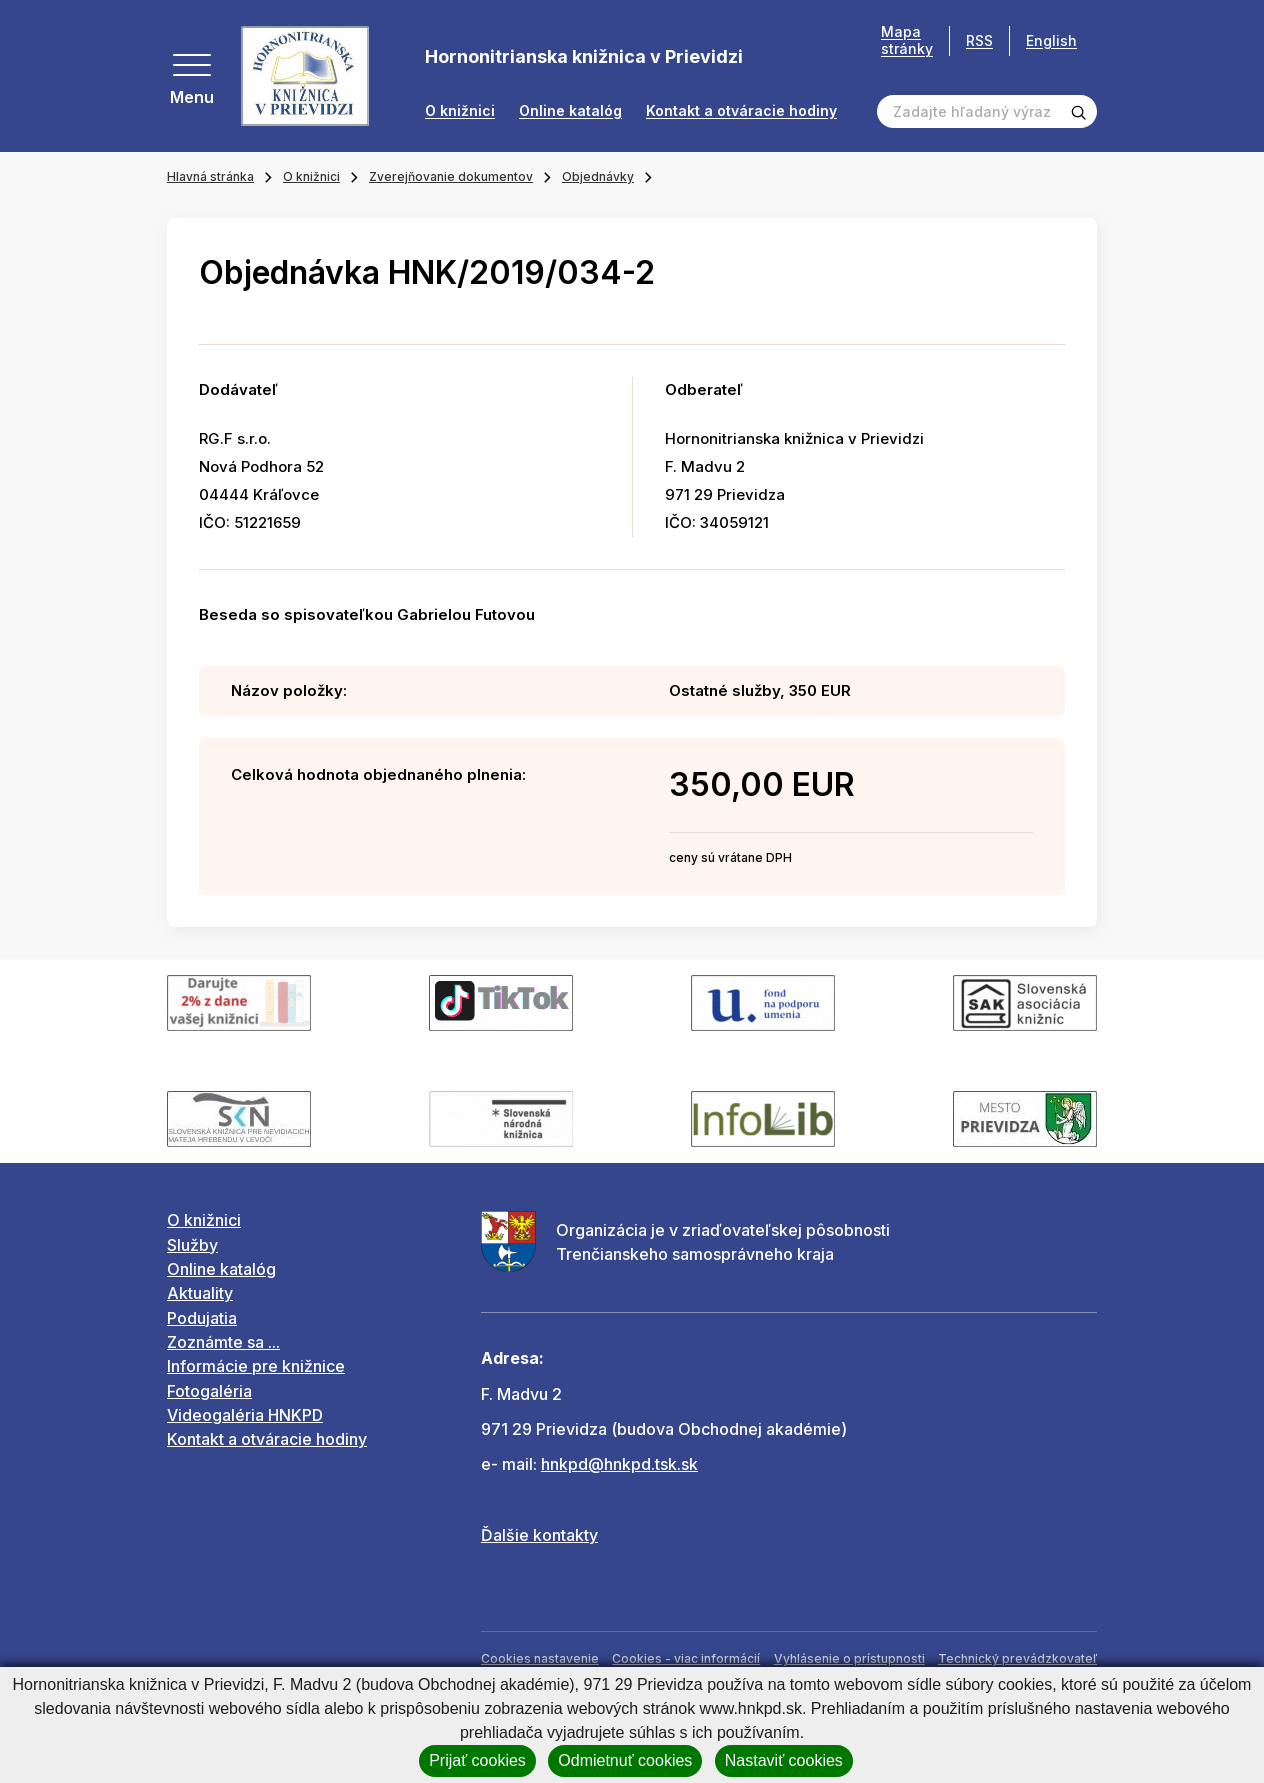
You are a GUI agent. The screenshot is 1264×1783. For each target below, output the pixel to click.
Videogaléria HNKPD (245, 1415)
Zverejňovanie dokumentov (451, 176)
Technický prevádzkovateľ (1017, 1658)
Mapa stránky (907, 40)
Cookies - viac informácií (686, 1658)
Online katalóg (570, 111)
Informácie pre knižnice (256, 1366)
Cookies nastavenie (540, 1658)
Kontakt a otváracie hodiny (741, 111)
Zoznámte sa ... (223, 1342)
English (1051, 40)
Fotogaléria (209, 1391)
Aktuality (200, 1293)
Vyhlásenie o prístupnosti (849, 1658)
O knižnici (460, 111)
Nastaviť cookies (784, 1760)
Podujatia (202, 1318)
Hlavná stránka (210, 176)
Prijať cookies (477, 1760)
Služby (192, 1245)
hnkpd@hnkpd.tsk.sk (619, 1464)
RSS (979, 40)
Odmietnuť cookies (625, 1760)
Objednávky (598, 176)
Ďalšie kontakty (539, 1535)
